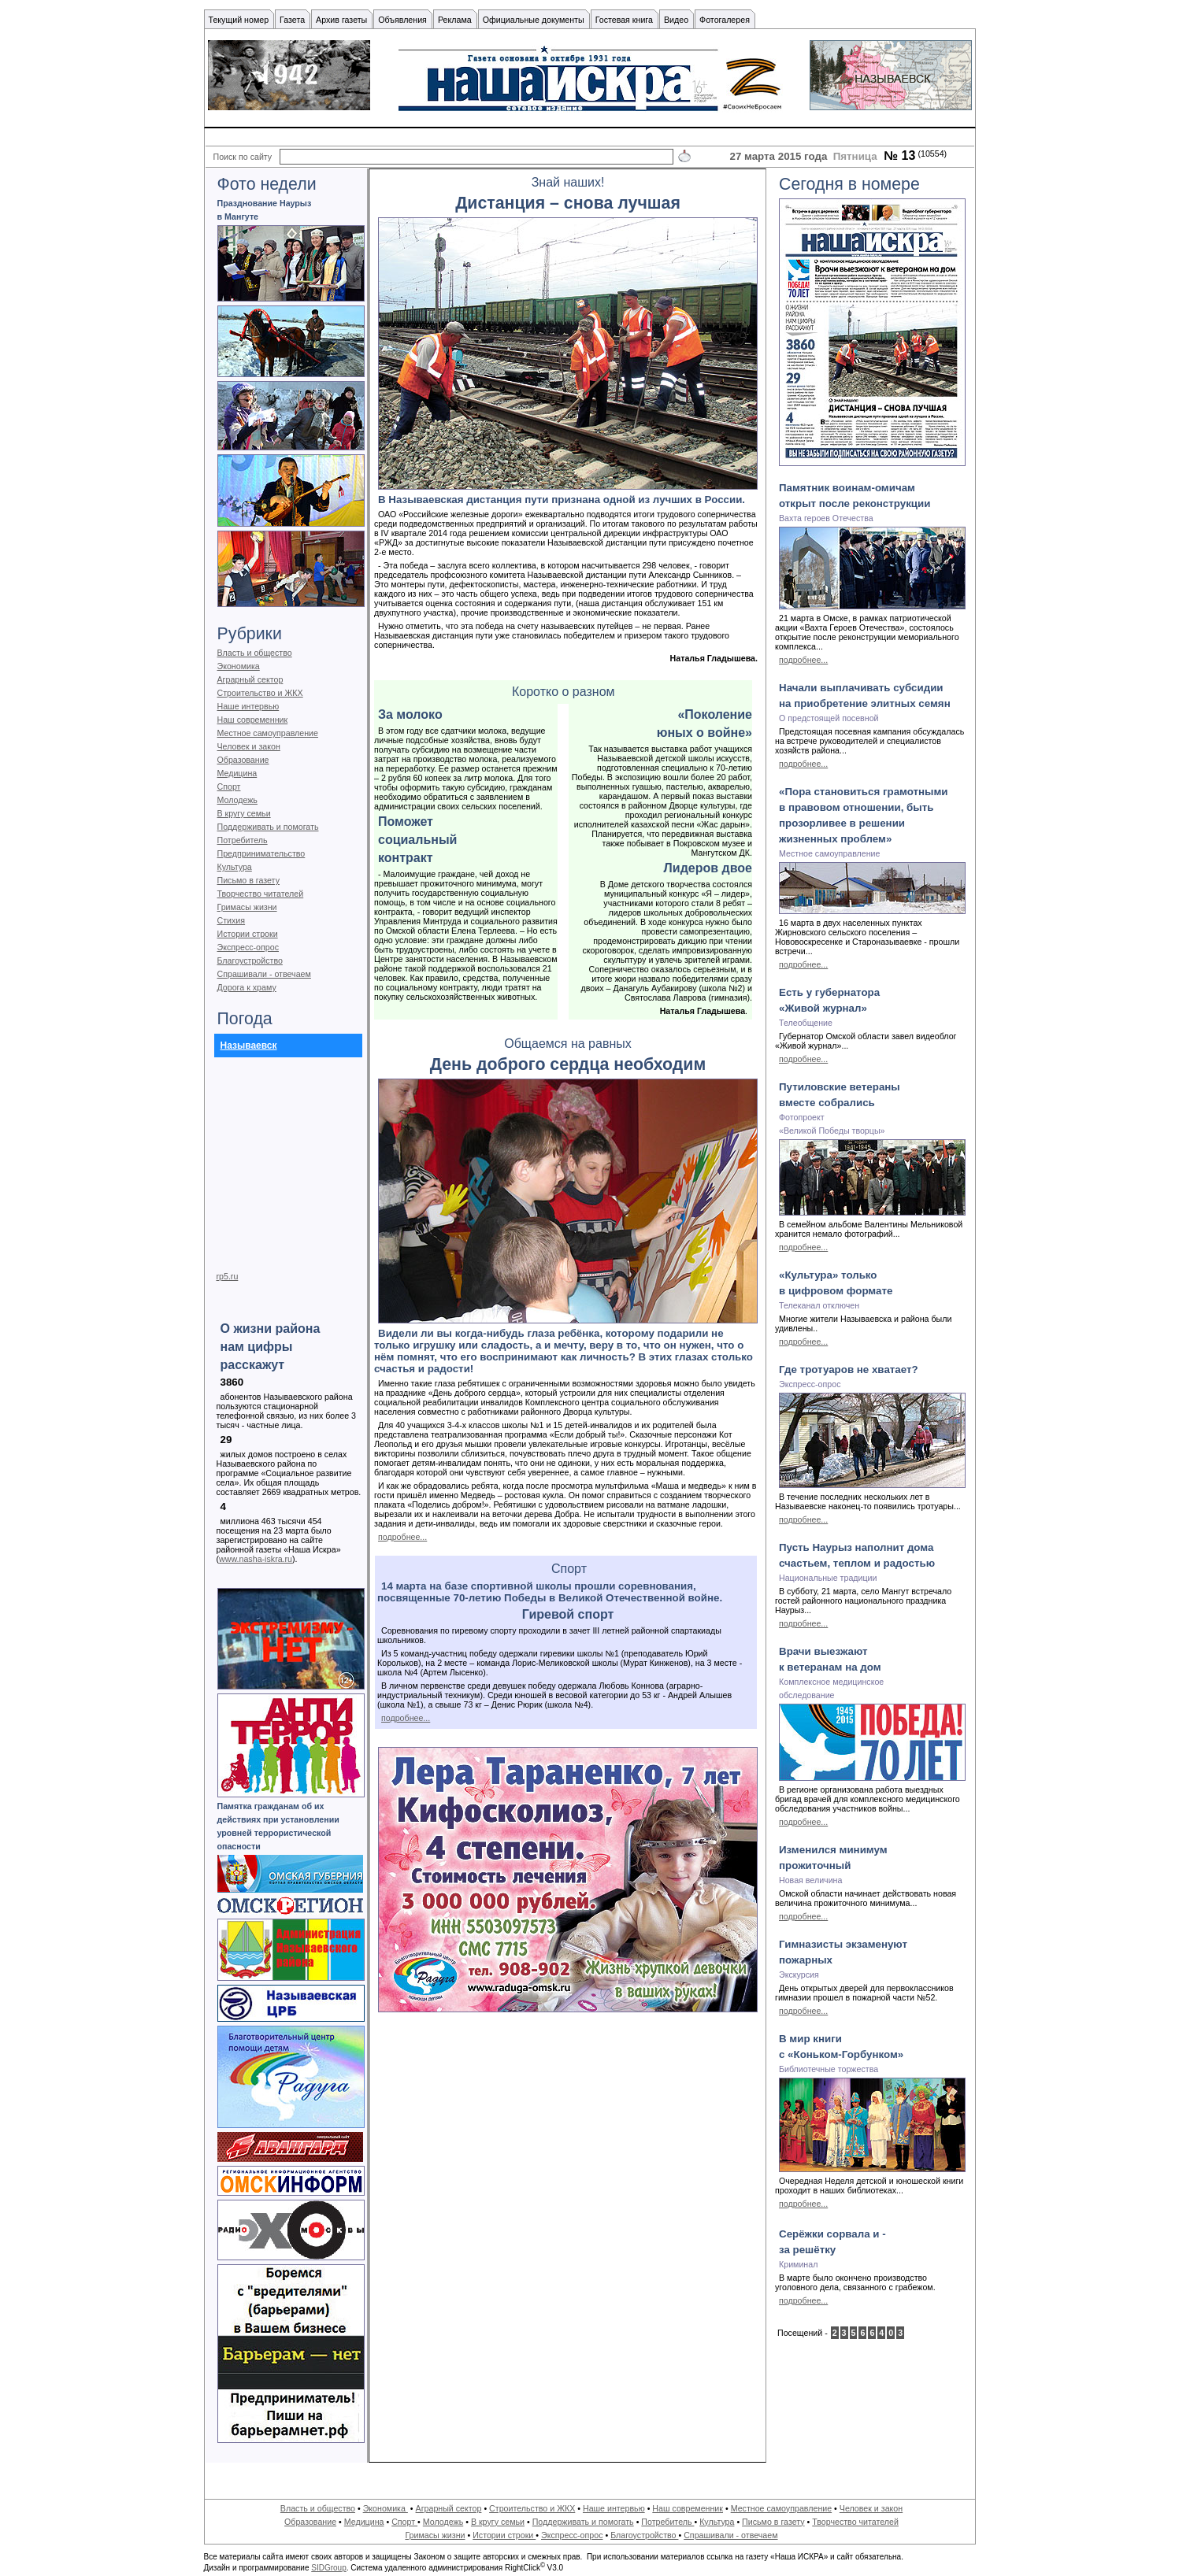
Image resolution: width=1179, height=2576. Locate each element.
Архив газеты (341, 19)
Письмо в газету (248, 880)
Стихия (231, 920)
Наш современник (252, 719)
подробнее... (402, 1537)
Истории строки (247, 933)
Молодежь (237, 800)
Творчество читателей (260, 893)
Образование (243, 759)
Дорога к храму (246, 987)
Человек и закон (248, 746)
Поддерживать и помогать (268, 826)
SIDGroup (328, 2567)
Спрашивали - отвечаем (264, 974)
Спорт (229, 786)
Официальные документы (533, 19)
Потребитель (242, 840)
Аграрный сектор (250, 679)
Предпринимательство (261, 853)
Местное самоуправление (268, 733)
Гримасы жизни (247, 907)
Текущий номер (239, 19)
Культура (234, 867)
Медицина (237, 773)
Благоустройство (250, 960)
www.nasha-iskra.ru (255, 1559)
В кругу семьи (244, 813)
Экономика (238, 666)
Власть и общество (254, 652)
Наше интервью (248, 706)
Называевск (249, 1045)
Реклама (455, 19)
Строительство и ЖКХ (260, 693)
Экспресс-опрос (248, 947)
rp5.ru (228, 1276)
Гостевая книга (624, 19)
